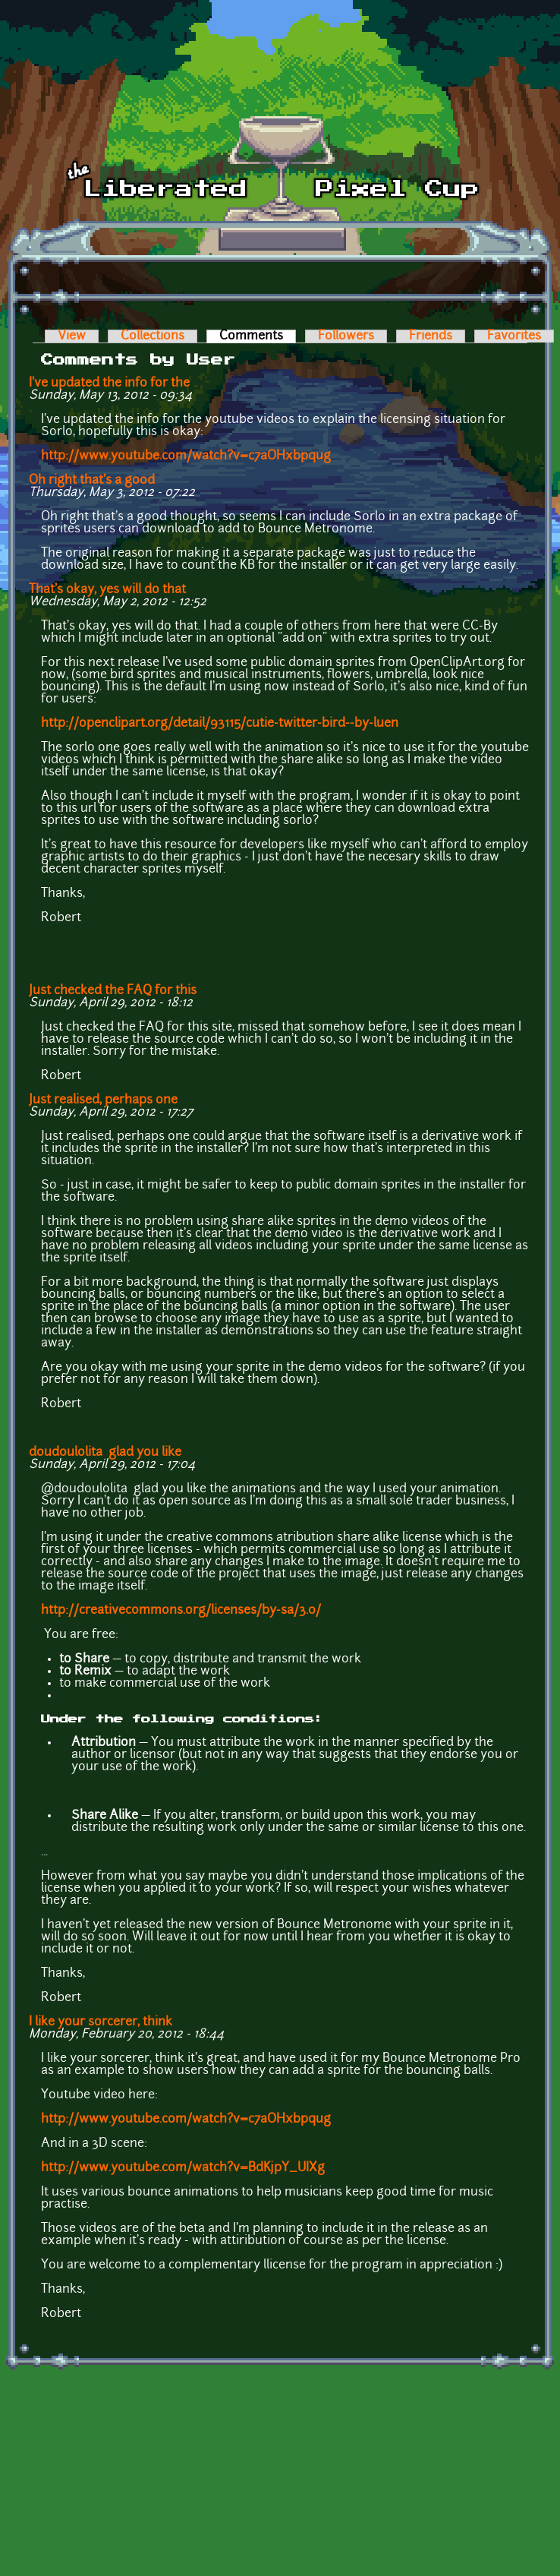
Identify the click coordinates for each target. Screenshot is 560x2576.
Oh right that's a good (92, 481)
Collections (152, 336)
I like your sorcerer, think (100, 2022)
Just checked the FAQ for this (113, 991)
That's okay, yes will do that (107, 590)
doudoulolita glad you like (105, 1453)
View (72, 336)
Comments (257, 336)
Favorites (514, 336)
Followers (346, 336)
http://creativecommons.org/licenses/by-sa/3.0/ (181, 1611)
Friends (430, 336)
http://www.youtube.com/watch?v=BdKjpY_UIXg (183, 2168)
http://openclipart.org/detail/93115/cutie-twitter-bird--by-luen (219, 724)
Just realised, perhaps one (103, 1100)
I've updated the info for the (109, 383)
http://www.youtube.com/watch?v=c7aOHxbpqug (186, 456)
